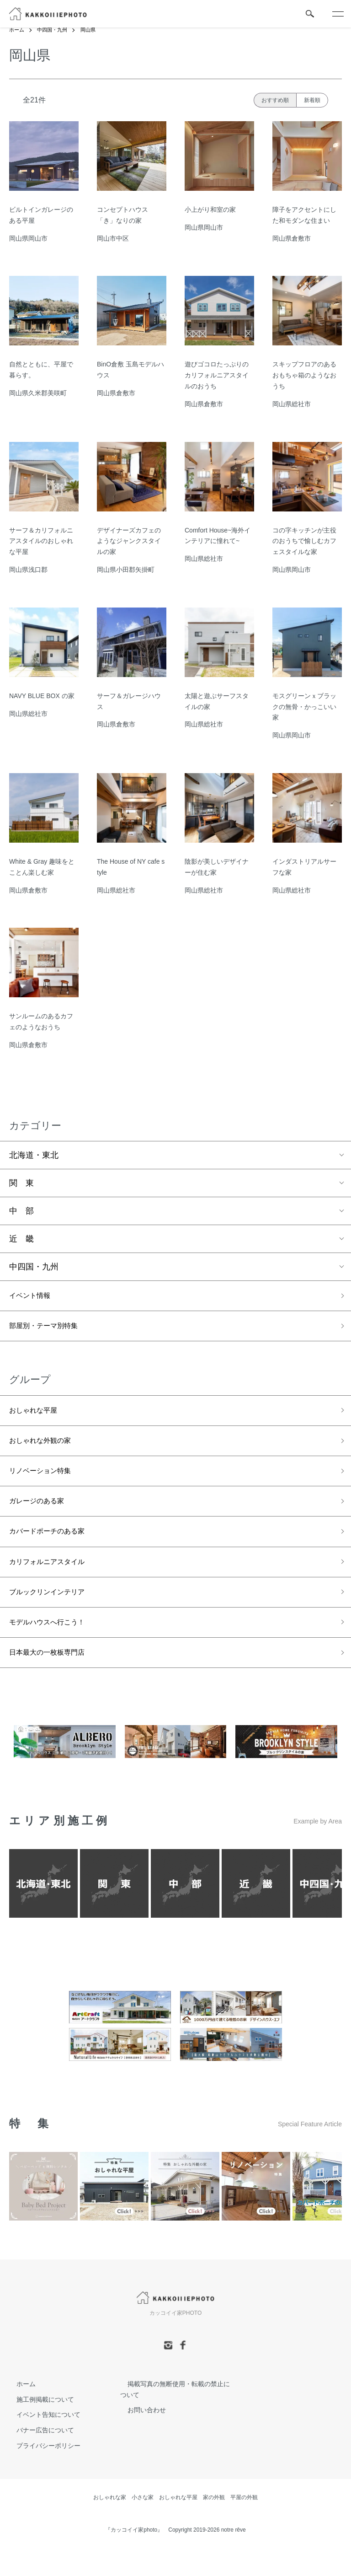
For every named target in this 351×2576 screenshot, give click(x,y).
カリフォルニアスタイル (54, 1580)
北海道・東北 (33, 1155)
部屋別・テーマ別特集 (50, 1329)
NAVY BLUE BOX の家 (41, 695)
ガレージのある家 (42, 1515)
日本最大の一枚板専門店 (54, 1678)
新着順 (312, 100)
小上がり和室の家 (210, 209)
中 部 (21, 1211)
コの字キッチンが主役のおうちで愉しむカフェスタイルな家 (304, 541)
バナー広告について (38, 2458)
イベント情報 (33, 1297)
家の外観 (214, 2525)
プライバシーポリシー (41, 2473)
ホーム (17, 30)
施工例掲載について (38, 2427)
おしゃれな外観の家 (46, 1449)
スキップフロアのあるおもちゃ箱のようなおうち (304, 375)
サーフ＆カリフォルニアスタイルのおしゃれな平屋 (41, 541)
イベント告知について (41, 2442)
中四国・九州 (54, 30)
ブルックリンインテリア (54, 1613)
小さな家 (143, 2525)
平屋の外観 (244, 2525)
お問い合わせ (139, 2438)
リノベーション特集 (46, 1482)
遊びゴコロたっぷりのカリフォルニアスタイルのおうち (217, 375)
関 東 (21, 1183)
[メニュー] (337, 13)
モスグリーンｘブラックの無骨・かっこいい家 (304, 706)
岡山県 (93, 30)
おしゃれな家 (109, 2525)
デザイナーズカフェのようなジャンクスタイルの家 (129, 541)
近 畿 (21, 1239)
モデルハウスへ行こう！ (54, 1646)
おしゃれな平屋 (38, 1416)
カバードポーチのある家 (54, 1547)
